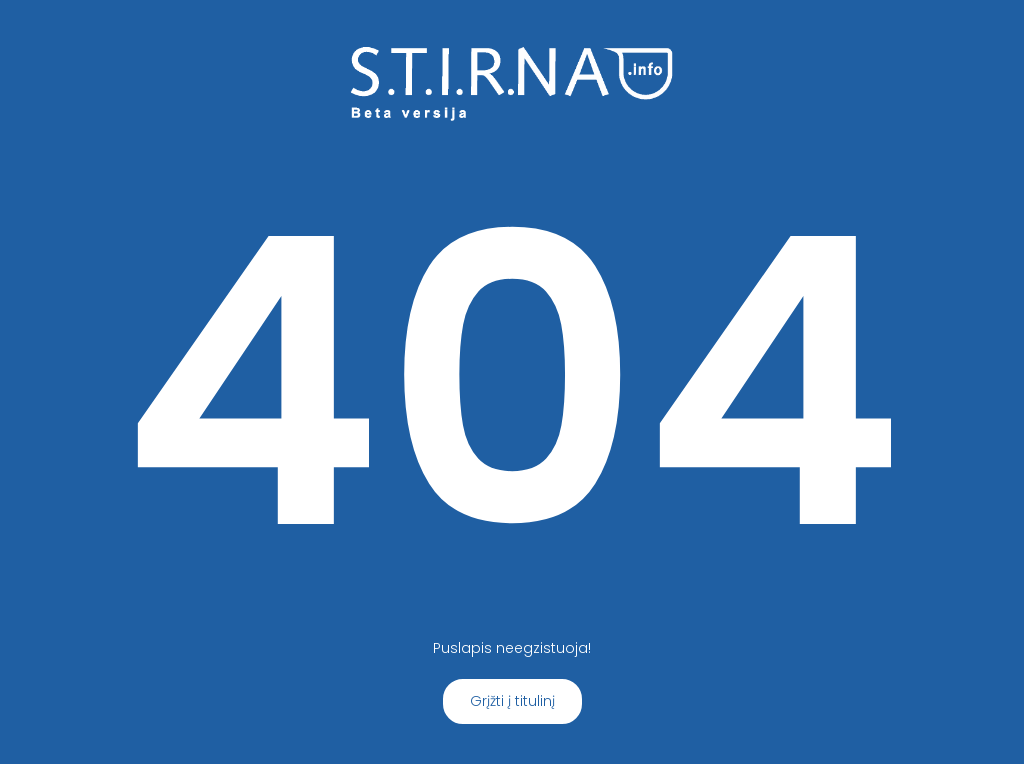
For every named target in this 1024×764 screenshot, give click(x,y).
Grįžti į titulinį (512, 701)
